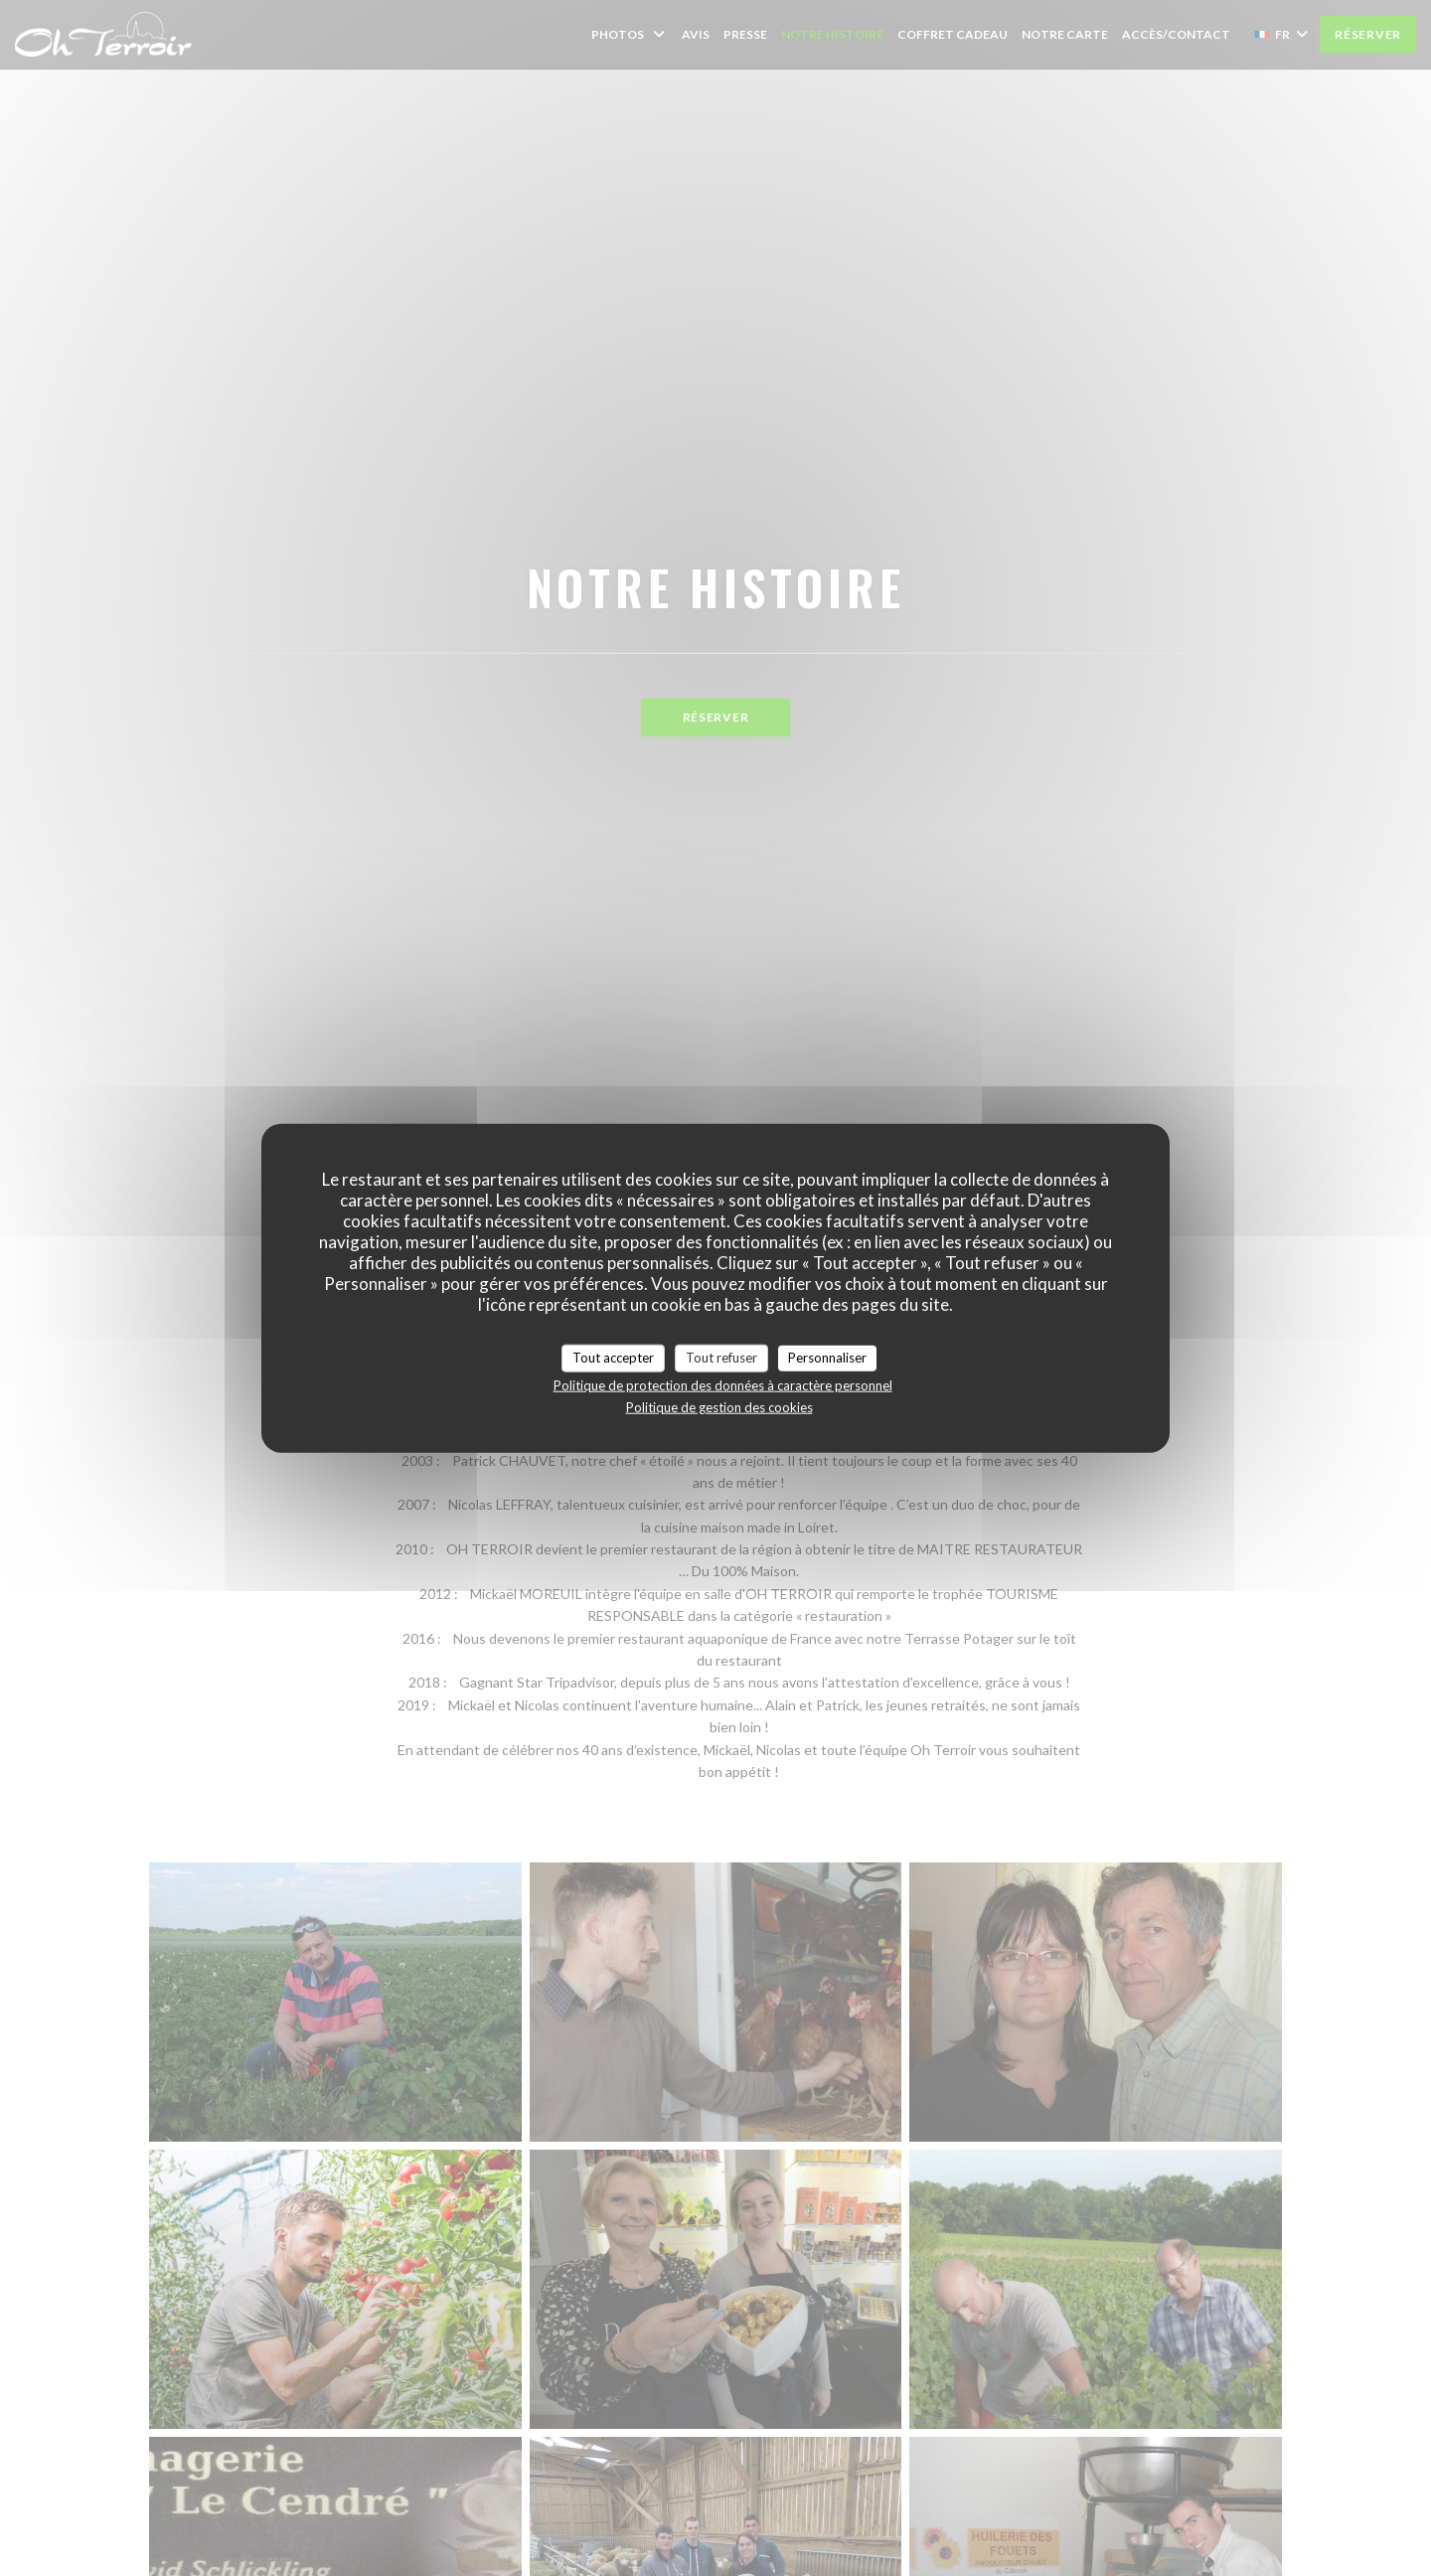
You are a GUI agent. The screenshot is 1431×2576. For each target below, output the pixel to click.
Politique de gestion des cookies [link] (719, 1406)
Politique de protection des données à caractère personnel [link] (723, 1384)
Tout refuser (721, 1358)
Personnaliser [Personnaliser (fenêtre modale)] (827, 1358)
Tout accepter (613, 1358)
